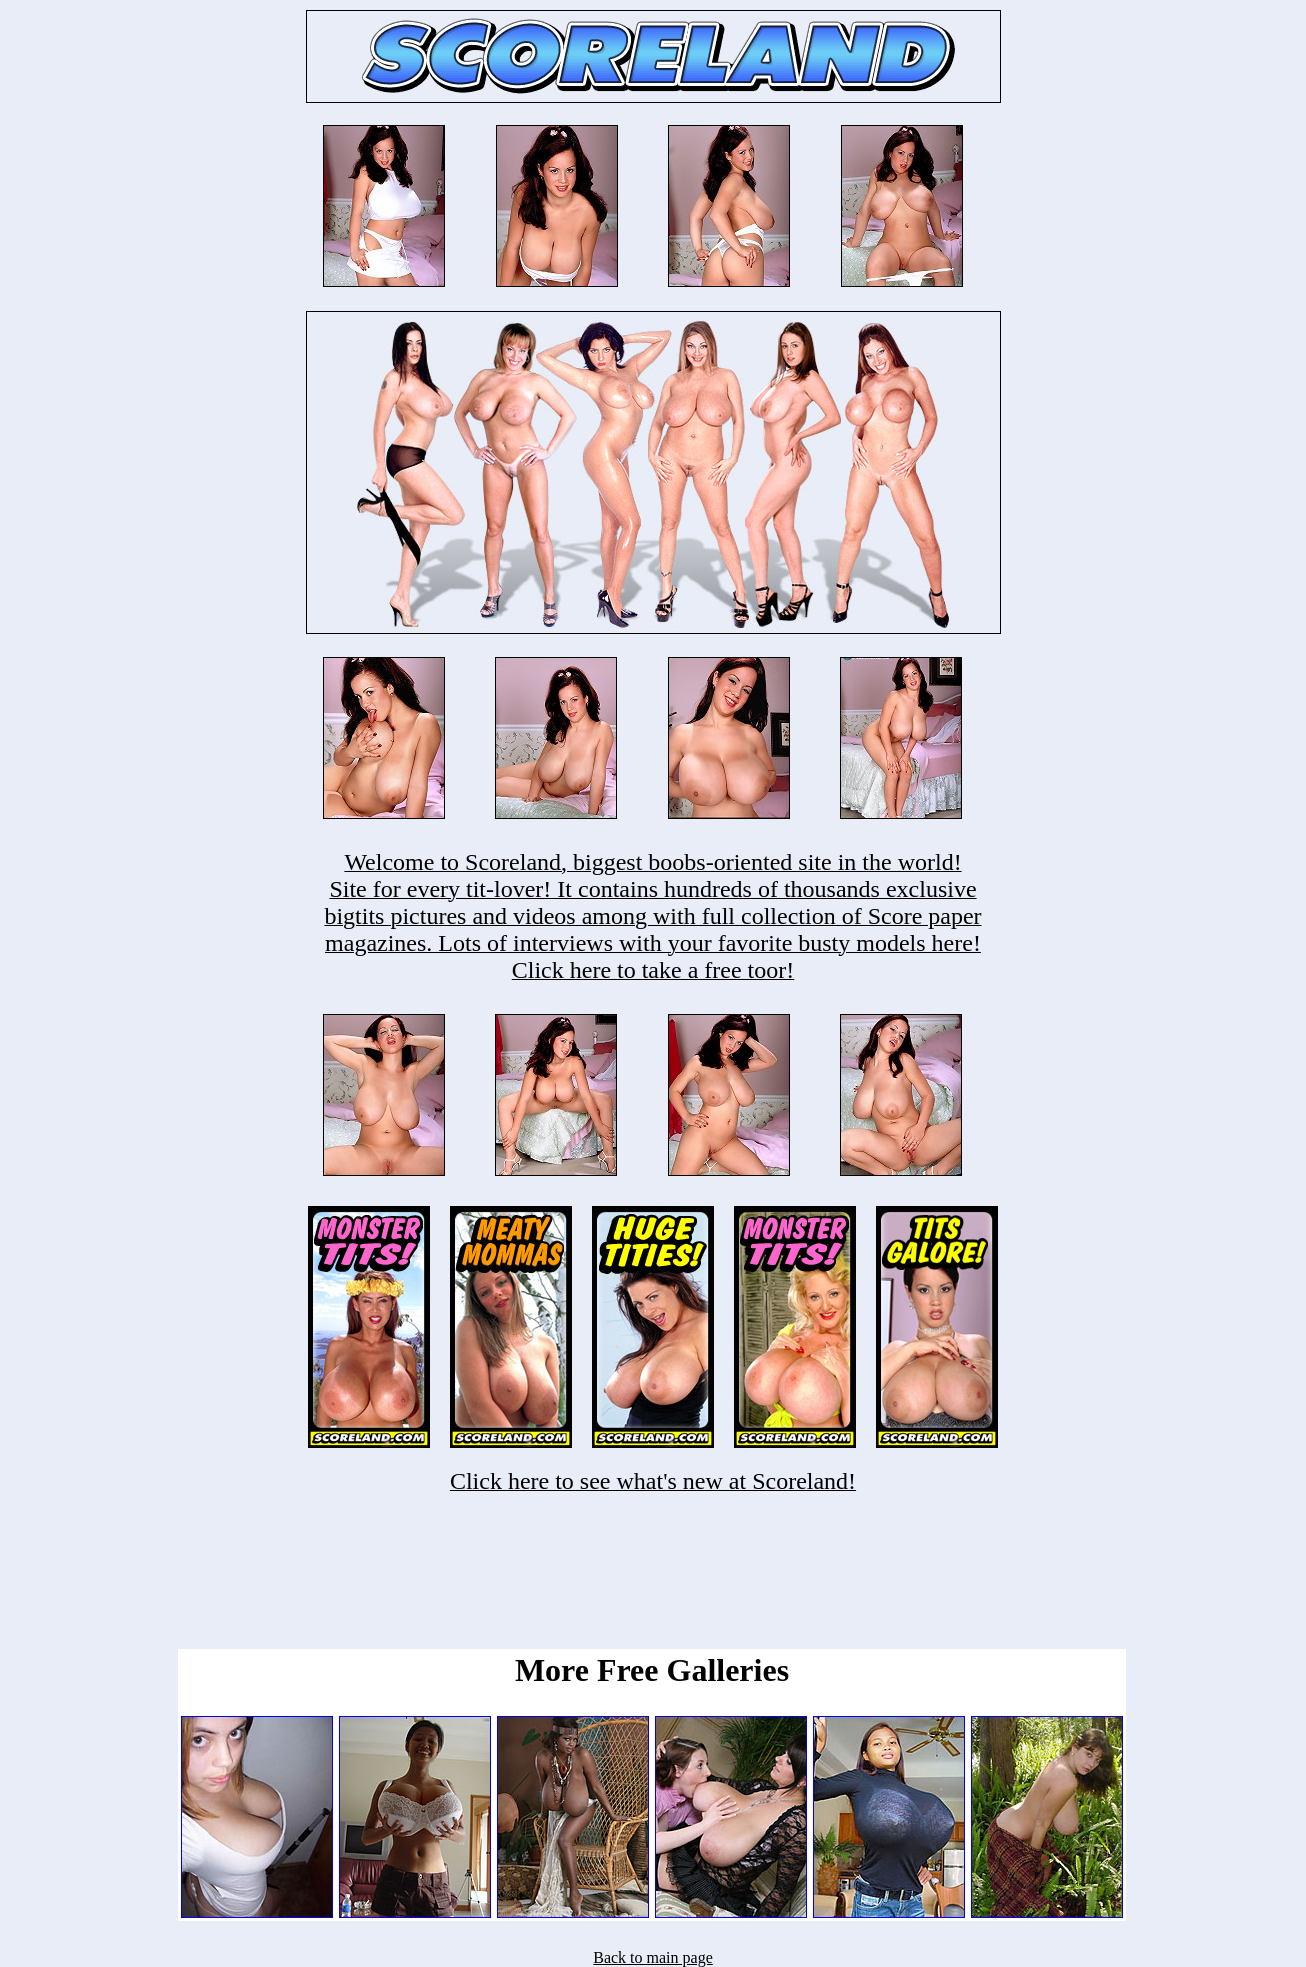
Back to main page (653, 1957)
